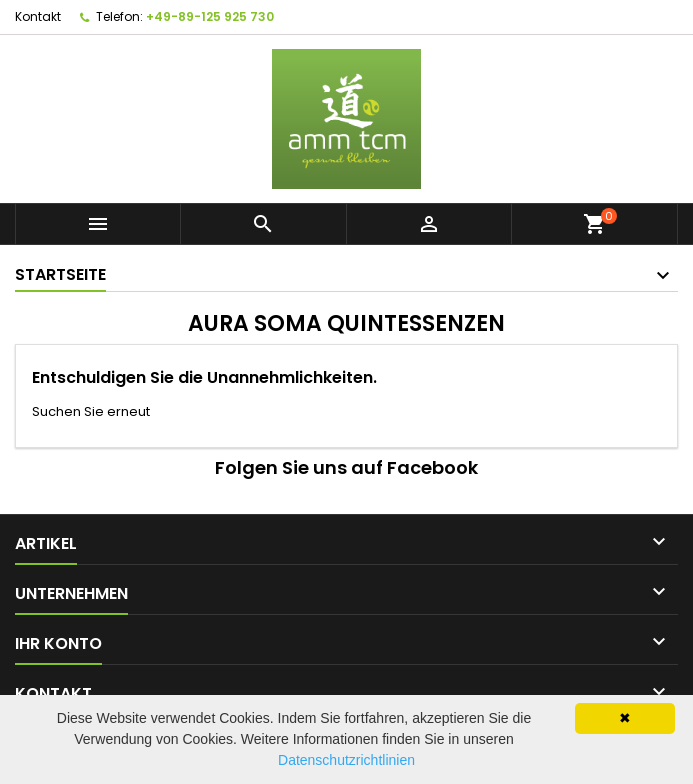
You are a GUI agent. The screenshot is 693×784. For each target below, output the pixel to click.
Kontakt (38, 16)
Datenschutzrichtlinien (346, 760)
